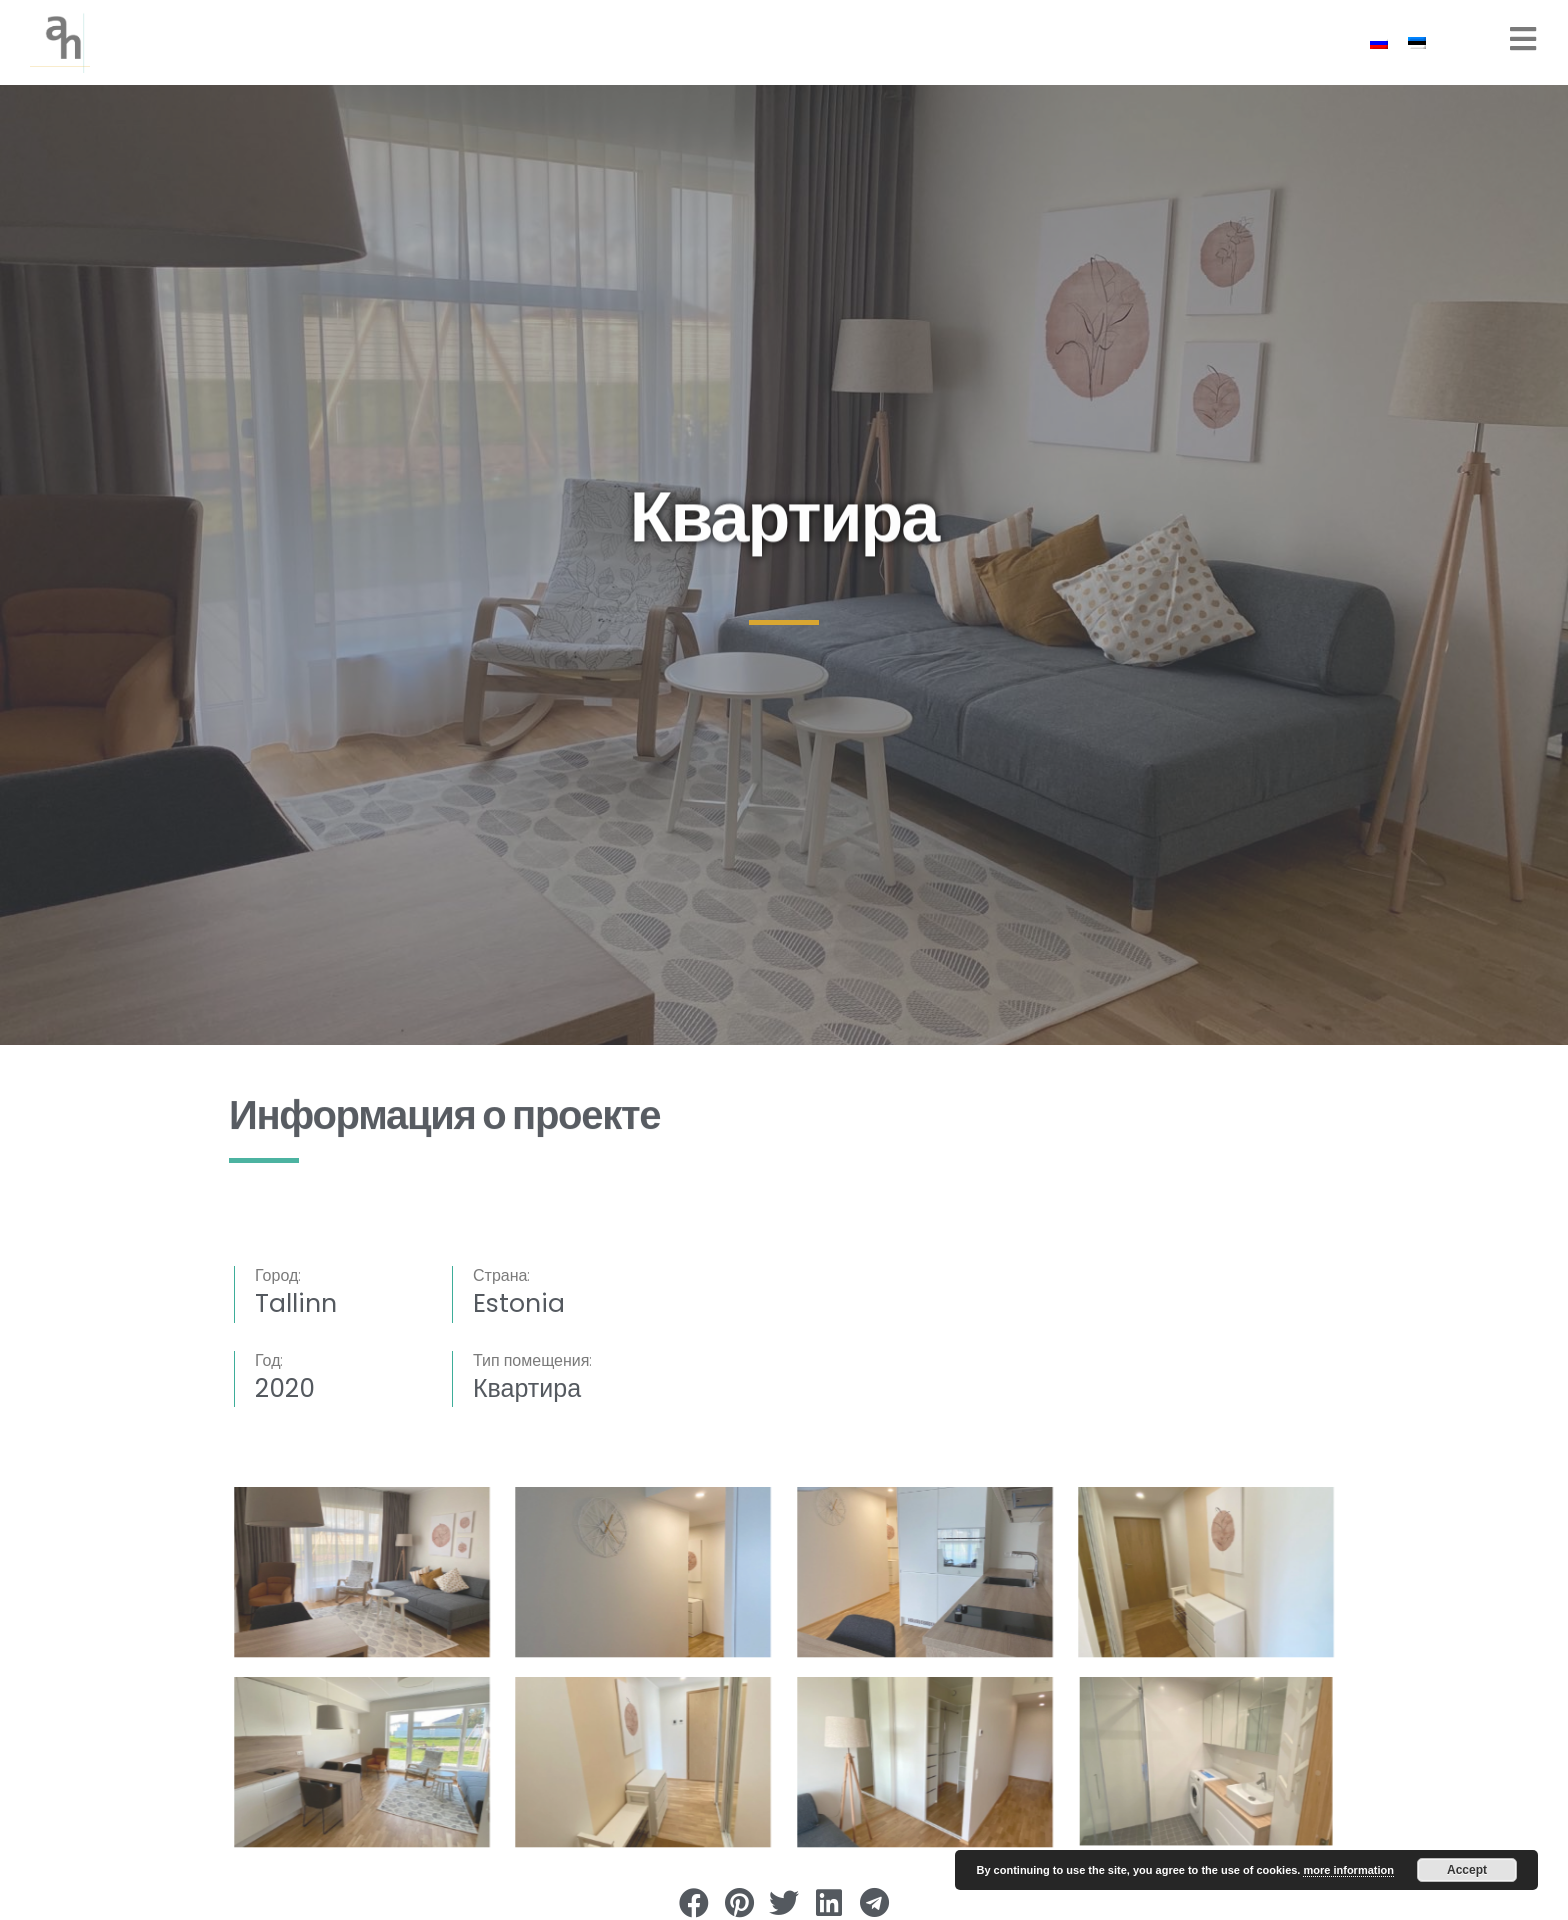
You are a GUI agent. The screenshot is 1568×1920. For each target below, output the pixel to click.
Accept (1467, 1870)
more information (1348, 1870)
